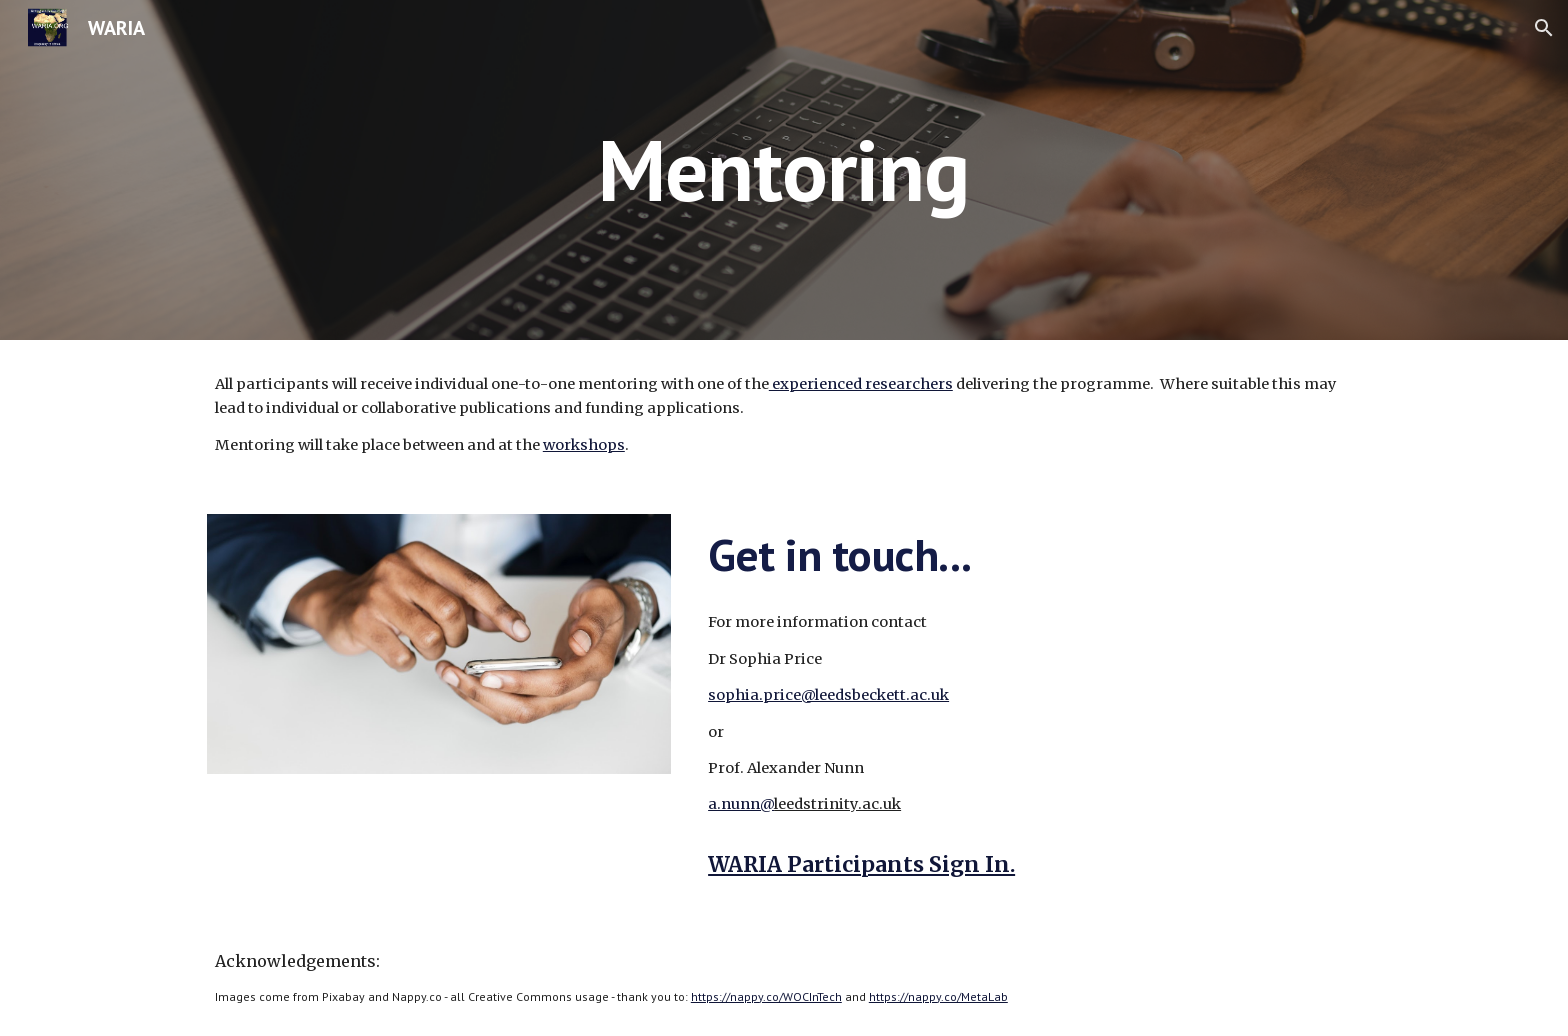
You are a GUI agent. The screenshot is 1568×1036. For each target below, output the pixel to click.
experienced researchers (861, 384)
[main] (784, 169)
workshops (584, 445)
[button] (1544, 28)
